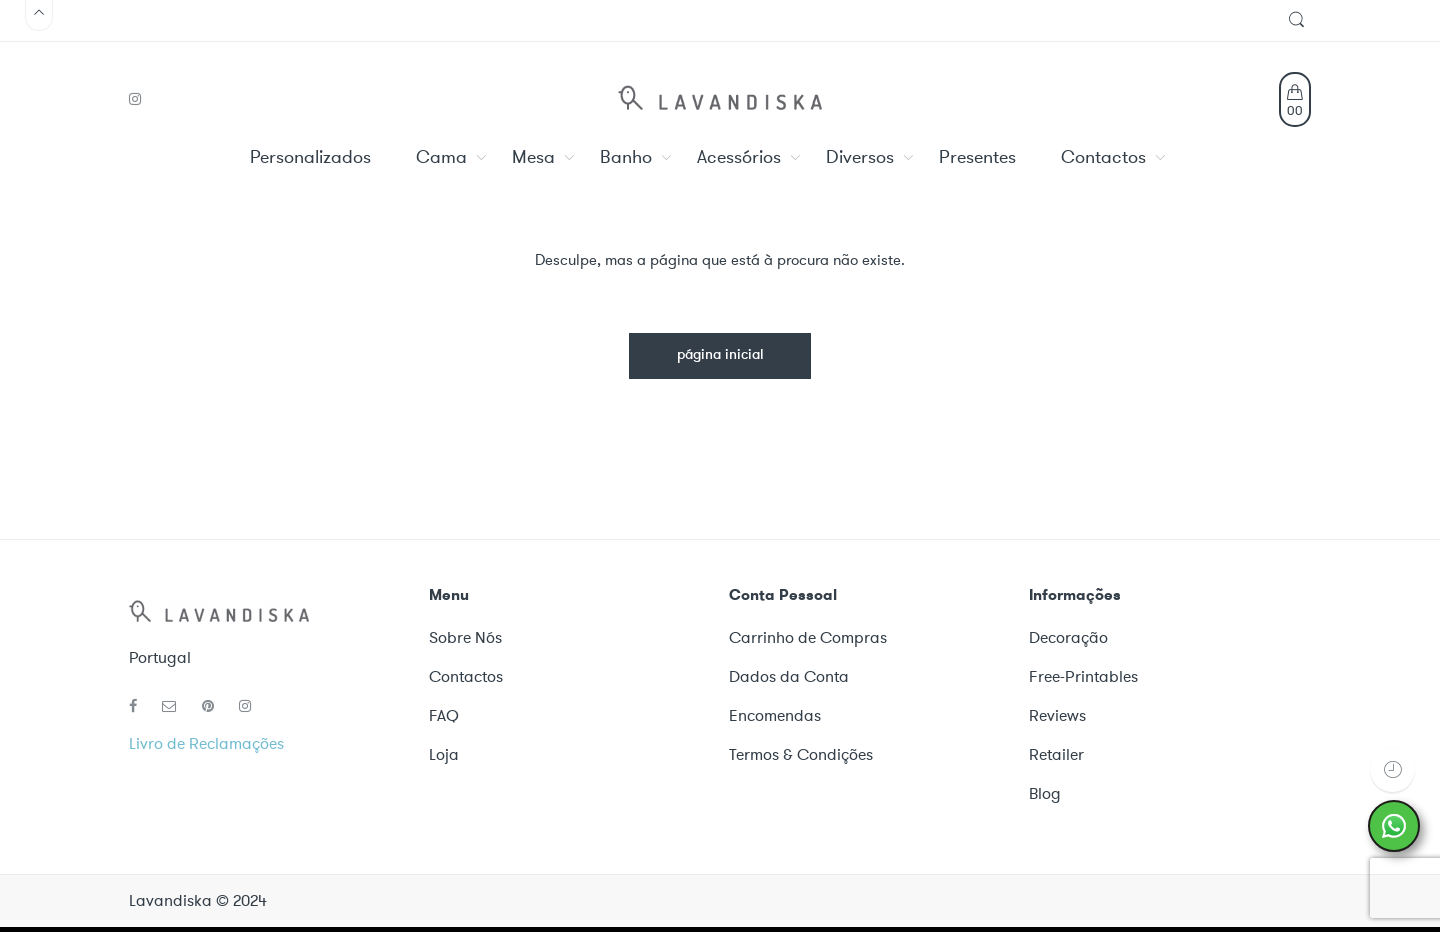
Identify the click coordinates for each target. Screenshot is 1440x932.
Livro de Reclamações (206, 743)
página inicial (720, 355)
